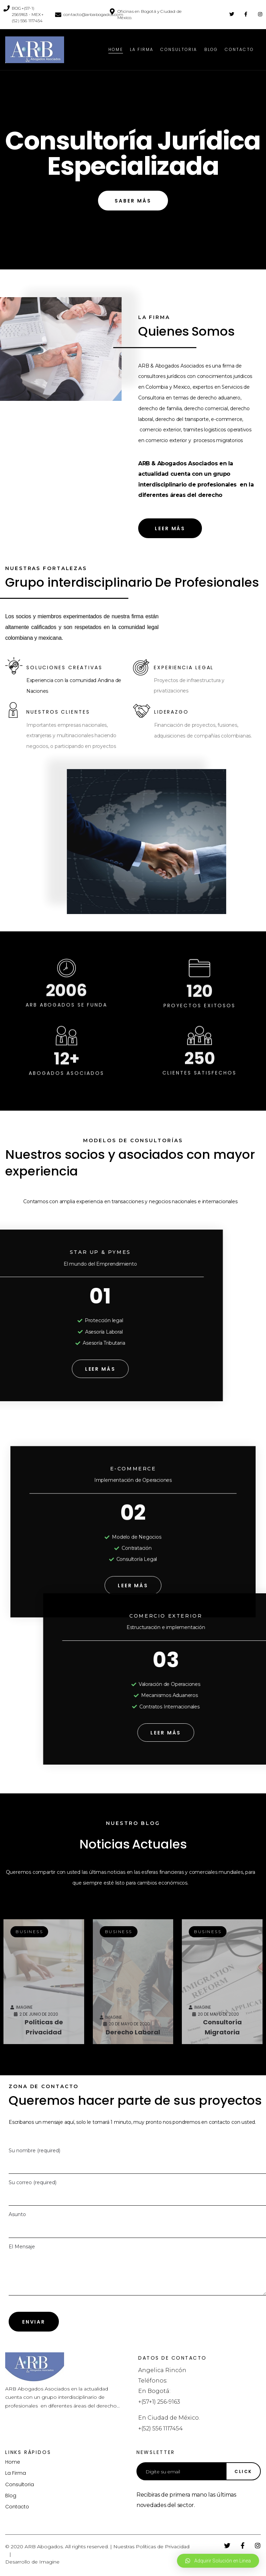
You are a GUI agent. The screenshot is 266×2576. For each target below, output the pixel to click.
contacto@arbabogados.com (93, 14)
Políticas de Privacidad (162, 2546)
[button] (133, 200)
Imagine (49, 2562)
